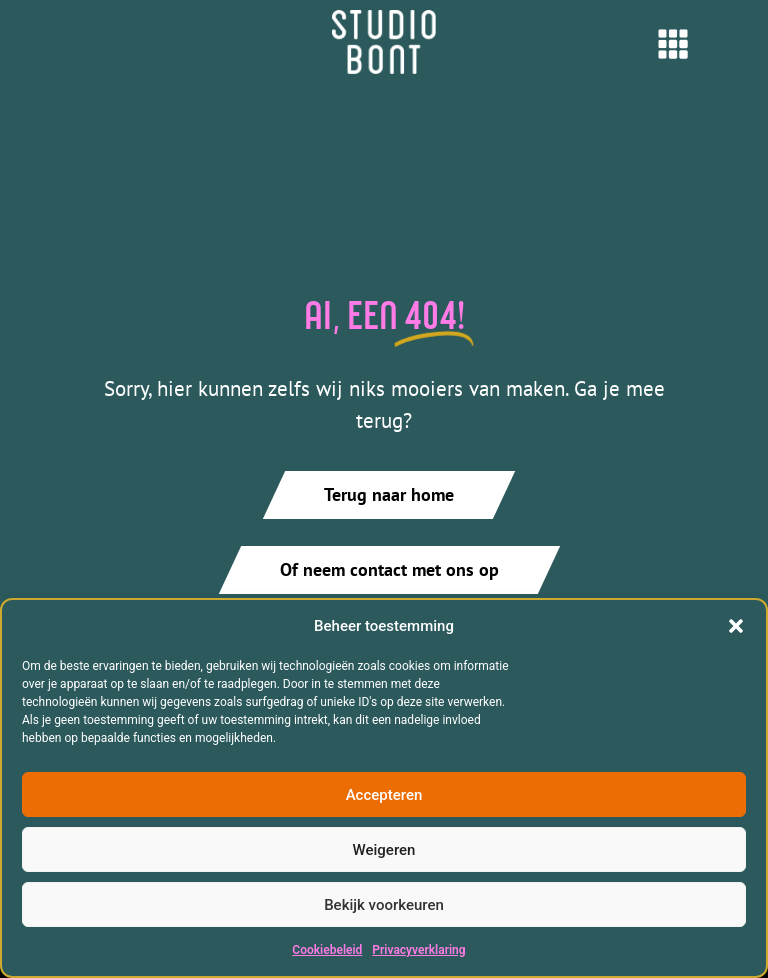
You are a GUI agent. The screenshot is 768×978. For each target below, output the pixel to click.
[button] (736, 626)
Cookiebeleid (327, 950)
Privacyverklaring (418, 950)
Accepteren (384, 795)
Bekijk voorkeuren (384, 905)
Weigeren (384, 850)
